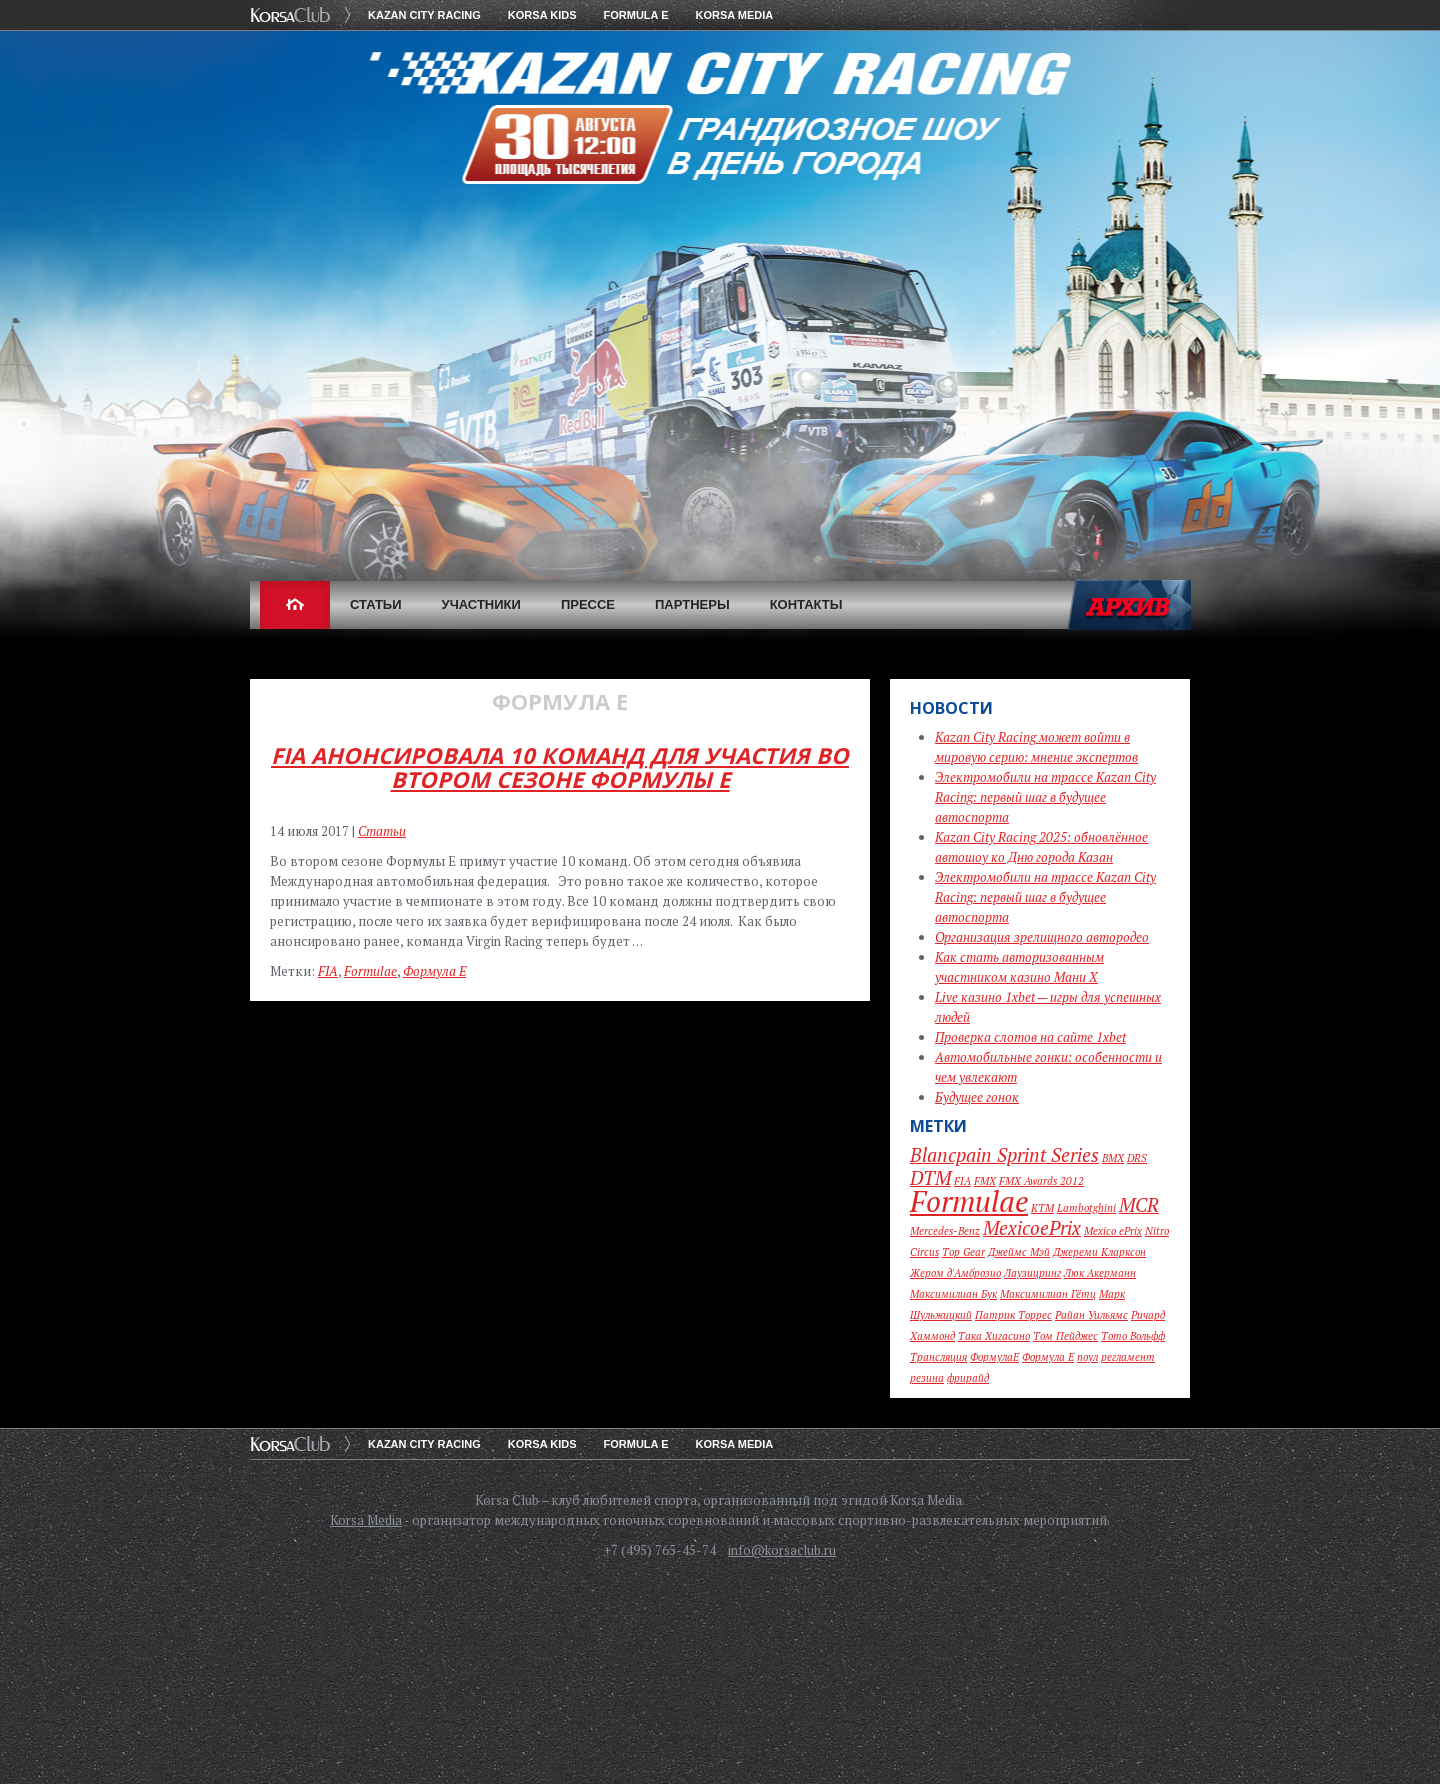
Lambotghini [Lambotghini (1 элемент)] (1086, 1208)
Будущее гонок (977, 1097)
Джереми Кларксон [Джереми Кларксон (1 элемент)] (1099, 1252)
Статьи (376, 604)
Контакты (806, 604)
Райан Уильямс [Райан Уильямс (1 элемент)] (1091, 1315)
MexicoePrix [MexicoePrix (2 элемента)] (1032, 1227)
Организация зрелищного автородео (1042, 937)
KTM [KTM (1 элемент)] (1042, 1208)
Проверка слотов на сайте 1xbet (1030, 1037)
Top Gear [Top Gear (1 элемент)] (963, 1252)
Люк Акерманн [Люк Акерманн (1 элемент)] (1100, 1273)
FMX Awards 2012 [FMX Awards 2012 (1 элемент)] (1041, 1181)
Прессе (588, 604)
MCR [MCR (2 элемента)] (1139, 1204)
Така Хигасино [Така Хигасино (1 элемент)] (994, 1336)
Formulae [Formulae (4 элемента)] (969, 1201)
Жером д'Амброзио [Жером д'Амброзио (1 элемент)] (955, 1273)
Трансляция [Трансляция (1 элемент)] (938, 1357)
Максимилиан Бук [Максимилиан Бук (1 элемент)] (953, 1294)
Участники (481, 604)
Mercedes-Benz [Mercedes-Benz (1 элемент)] (945, 1231)
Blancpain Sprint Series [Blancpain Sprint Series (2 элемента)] (1004, 1154)
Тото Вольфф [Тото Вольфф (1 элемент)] (1133, 1336)
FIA (328, 971)
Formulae (370, 971)
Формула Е (434, 971)
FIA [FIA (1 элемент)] (962, 1181)
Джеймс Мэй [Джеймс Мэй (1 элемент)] (1019, 1252)
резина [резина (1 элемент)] (927, 1378)
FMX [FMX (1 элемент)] (985, 1181)
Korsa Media (735, 15)
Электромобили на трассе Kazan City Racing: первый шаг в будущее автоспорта (1045, 797)
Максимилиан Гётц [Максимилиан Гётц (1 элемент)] (1048, 1294)
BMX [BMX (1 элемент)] (1113, 1158)
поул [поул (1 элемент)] (1087, 1357)
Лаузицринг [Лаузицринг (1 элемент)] (1032, 1273)
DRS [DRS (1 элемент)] (1137, 1158)
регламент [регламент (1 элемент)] (1128, 1357)
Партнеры (692, 604)
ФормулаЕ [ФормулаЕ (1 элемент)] (994, 1357)
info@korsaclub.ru (782, 1550)
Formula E (636, 15)
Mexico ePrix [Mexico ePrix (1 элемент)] (1113, 1231)
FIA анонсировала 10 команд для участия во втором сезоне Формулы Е (560, 767)
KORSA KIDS (542, 15)
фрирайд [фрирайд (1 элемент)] (968, 1378)
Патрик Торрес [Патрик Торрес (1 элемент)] (1013, 1315)
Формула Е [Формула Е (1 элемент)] (1048, 1357)
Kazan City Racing (424, 15)
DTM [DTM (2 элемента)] (930, 1177)
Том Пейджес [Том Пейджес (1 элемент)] (1065, 1336)
